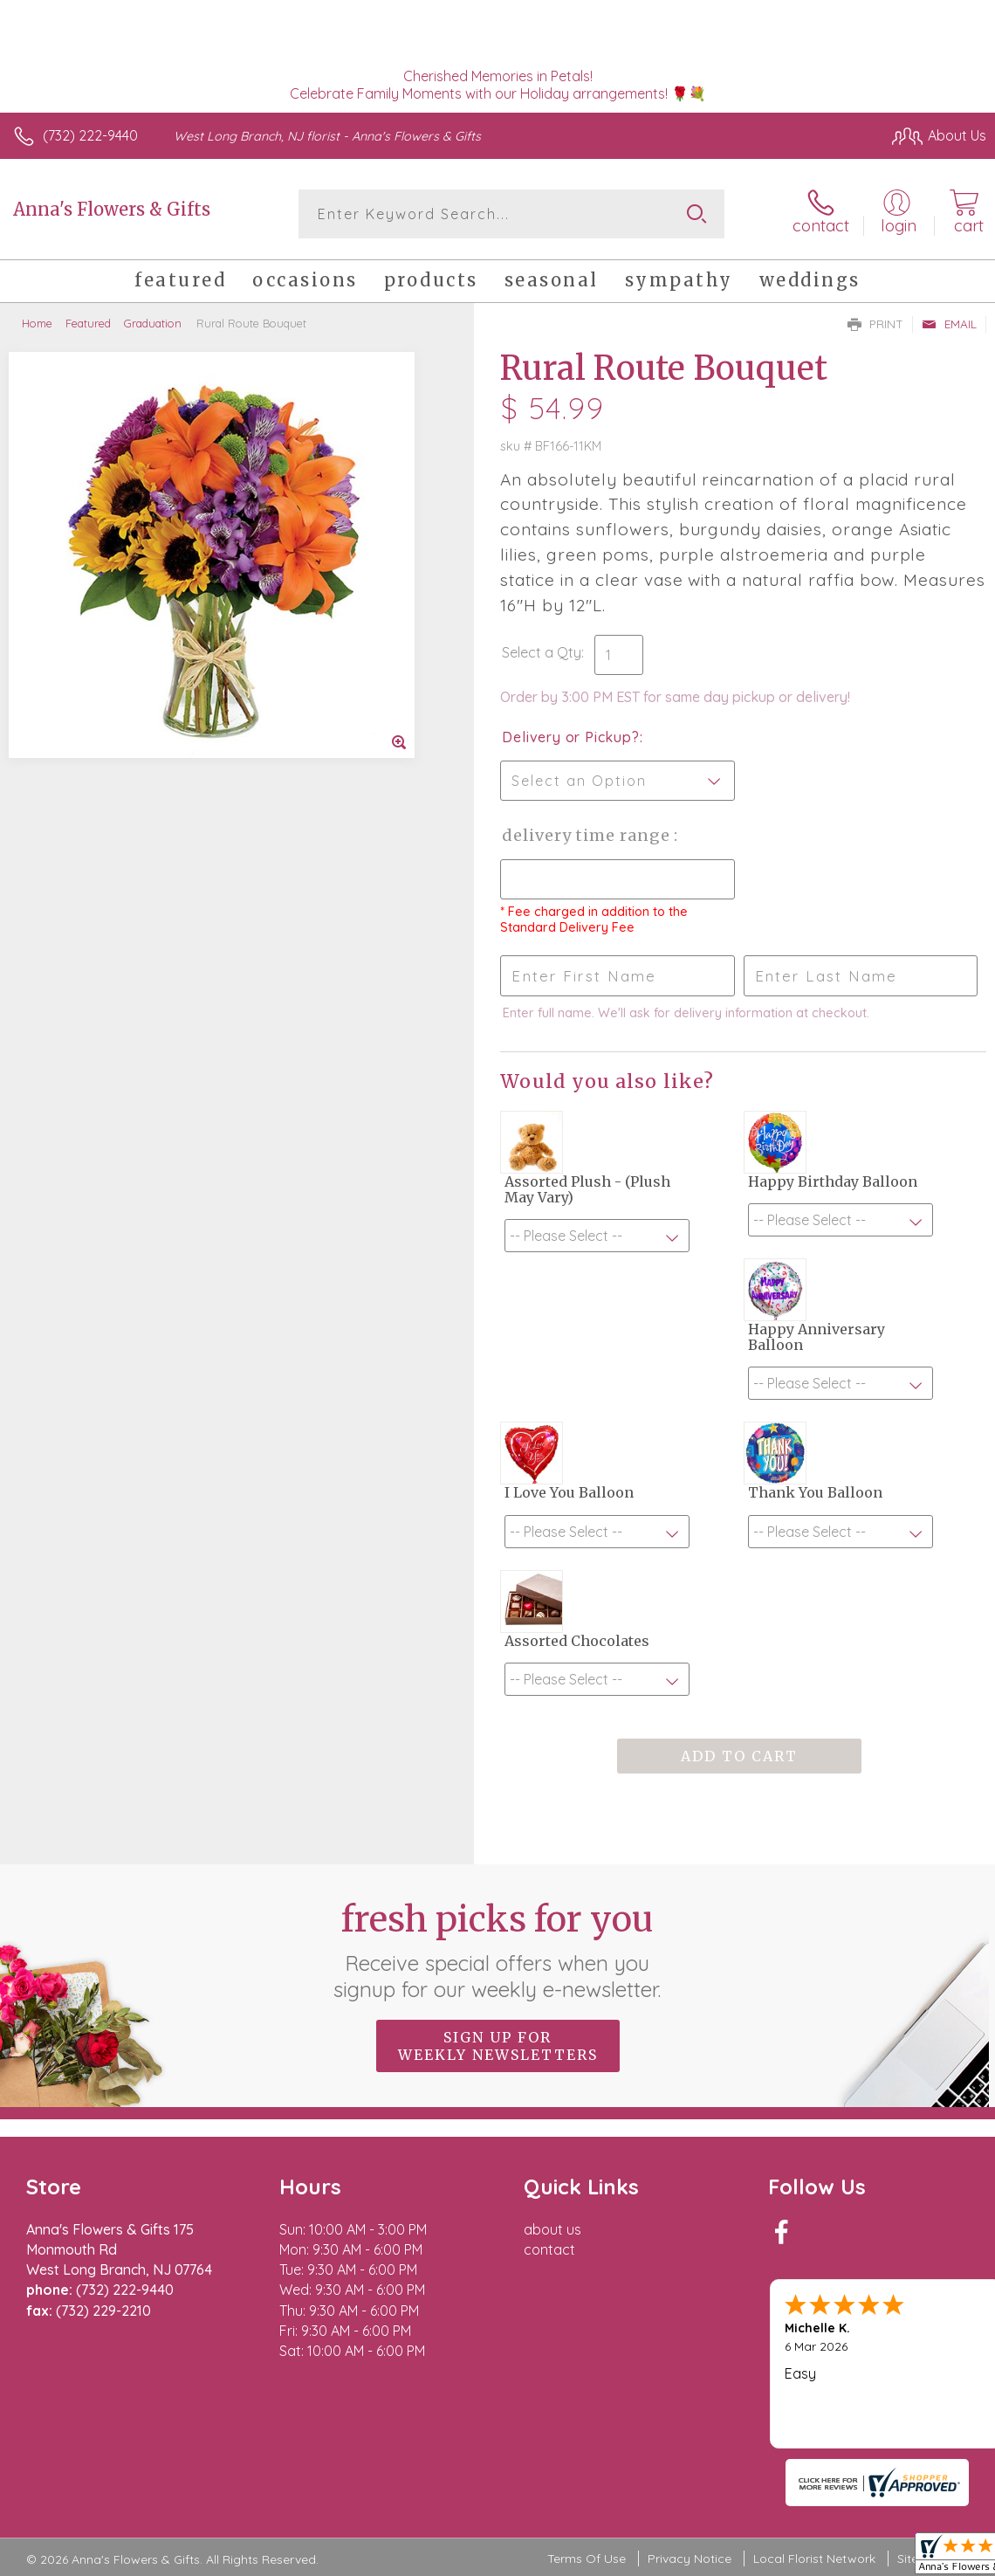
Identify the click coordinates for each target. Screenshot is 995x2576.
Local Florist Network (814, 2558)
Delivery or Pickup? (570, 737)
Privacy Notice (689, 2558)
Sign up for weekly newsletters (498, 2045)
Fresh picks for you (498, 1950)
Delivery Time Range (588, 835)
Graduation (153, 323)
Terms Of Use (586, 2558)
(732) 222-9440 (90, 135)
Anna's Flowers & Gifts (111, 209)
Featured (88, 323)
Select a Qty (541, 652)
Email (949, 324)
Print (875, 324)
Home (37, 323)
